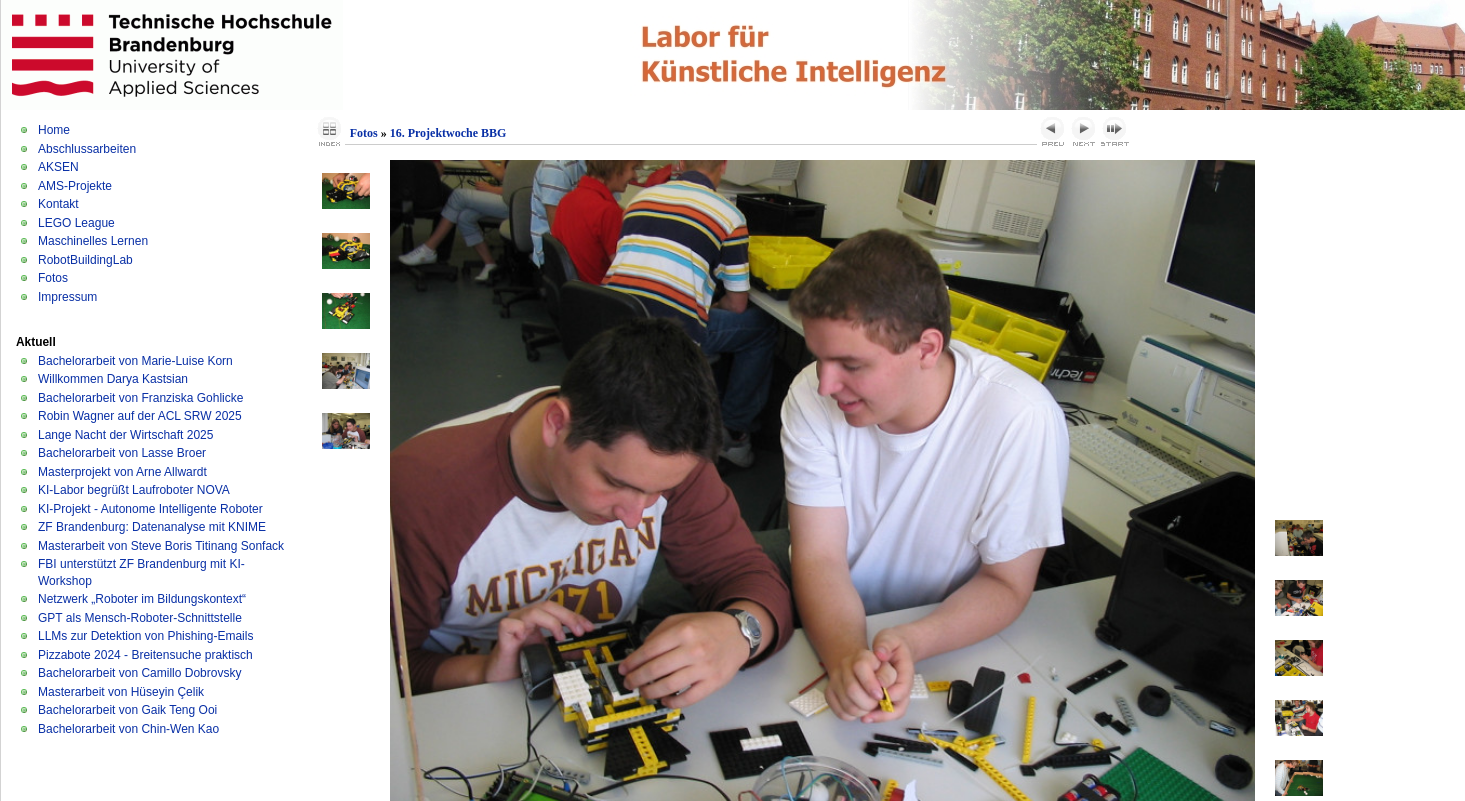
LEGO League (76, 223)
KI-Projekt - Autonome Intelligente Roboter (150, 509)
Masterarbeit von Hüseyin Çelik (121, 692)
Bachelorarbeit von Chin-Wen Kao (128, 729)
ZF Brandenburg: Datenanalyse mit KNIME (152, 527)
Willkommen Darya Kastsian (113, 379)
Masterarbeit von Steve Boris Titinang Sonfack (161, 546)
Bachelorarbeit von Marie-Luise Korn (135, 361)
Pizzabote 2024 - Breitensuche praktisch (145, 655)
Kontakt (58, 204)
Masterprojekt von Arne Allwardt (122, 472)
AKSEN (58, 167)
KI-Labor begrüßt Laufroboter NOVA (134, 490)
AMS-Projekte (75, 186)
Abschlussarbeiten (87, 149)
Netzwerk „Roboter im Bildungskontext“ (142, 599)
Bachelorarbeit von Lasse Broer (122, 453)
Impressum (67, 297)
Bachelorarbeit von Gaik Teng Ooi (127, 710)
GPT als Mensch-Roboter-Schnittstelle (140, 618)
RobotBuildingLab (85, 260)
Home (54, 130)
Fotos (53, 278)
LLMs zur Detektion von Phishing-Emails (145, 636)
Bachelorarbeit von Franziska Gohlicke (140, 398)
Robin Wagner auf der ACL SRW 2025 (140, 416)
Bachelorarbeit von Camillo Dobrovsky (139, 673)
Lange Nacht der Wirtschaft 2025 (125, 435)
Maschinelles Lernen (93, 241)
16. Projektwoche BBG (448, 133)
